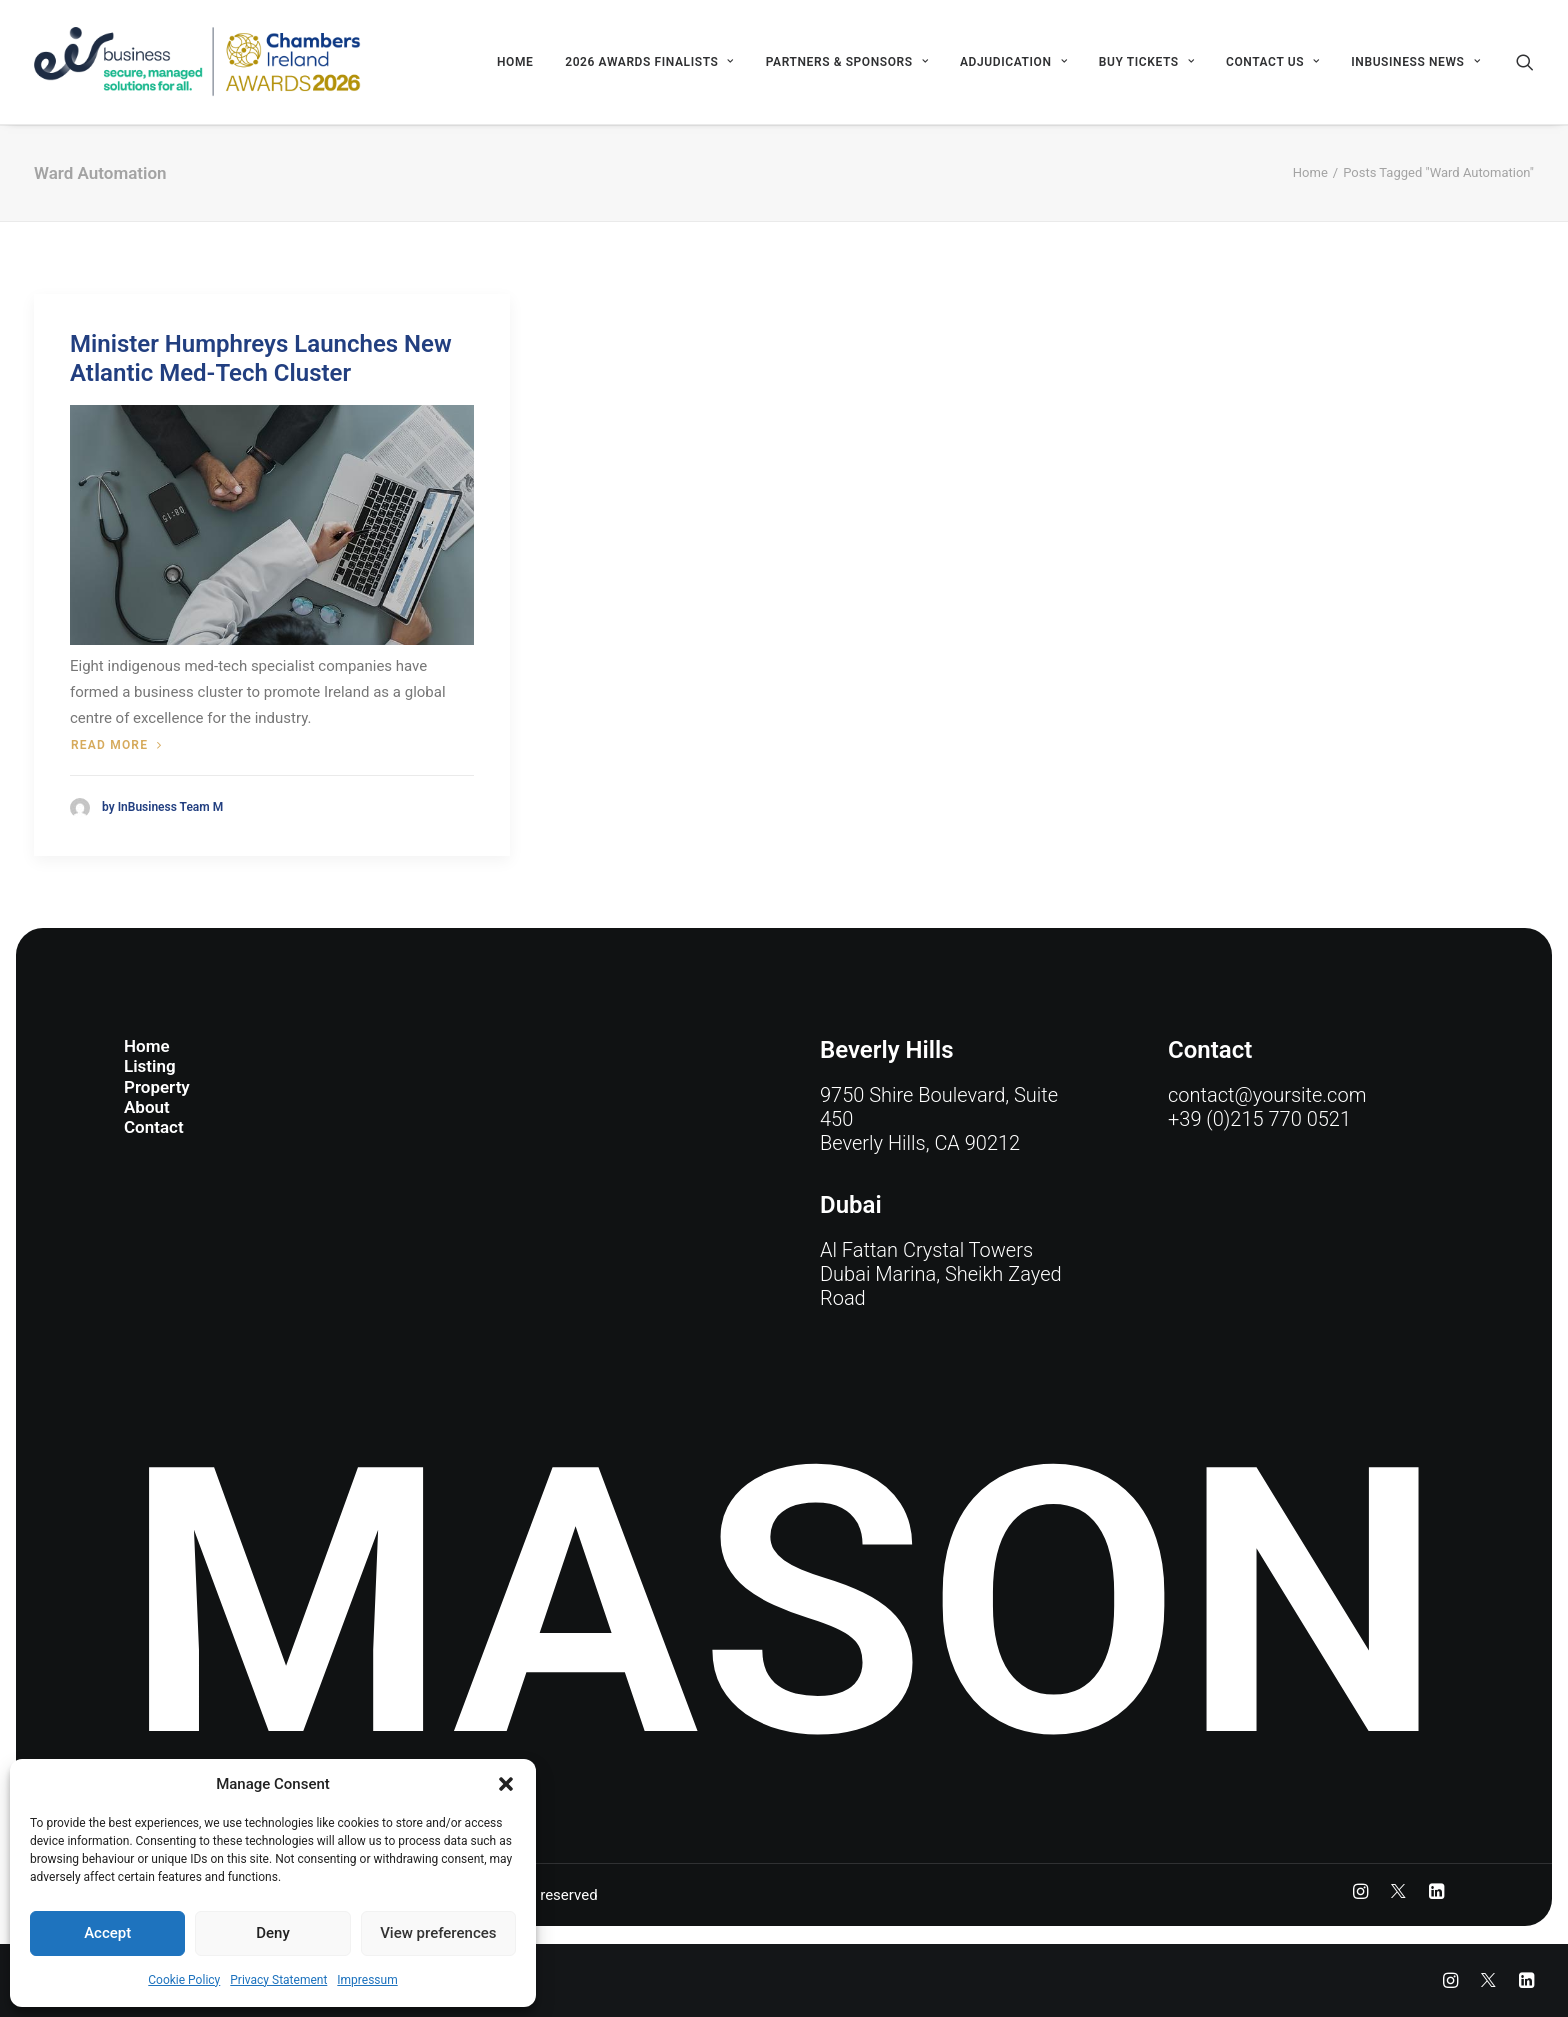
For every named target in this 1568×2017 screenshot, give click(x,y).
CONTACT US (1273, 62)
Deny (273, 1933)
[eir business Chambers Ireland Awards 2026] (197, 62)
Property (157, 1087)
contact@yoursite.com (1267, 1095)
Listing (150, 1066)
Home (515, 62)
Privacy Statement (278, 1980)
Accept (107, 1933)
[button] (506, 1784)
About (147, 1107)
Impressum (367, 1980)
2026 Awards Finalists (649, 62)
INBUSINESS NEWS (1415, 62)
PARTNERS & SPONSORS (847, 62)
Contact (154, 1128)
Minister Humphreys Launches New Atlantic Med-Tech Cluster (261, 358)
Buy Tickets (1146, 62)
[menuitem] (515, 62)
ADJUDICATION (1013, 62)
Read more (116, 745)
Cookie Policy (184, 1980)
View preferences (438, 1933)
